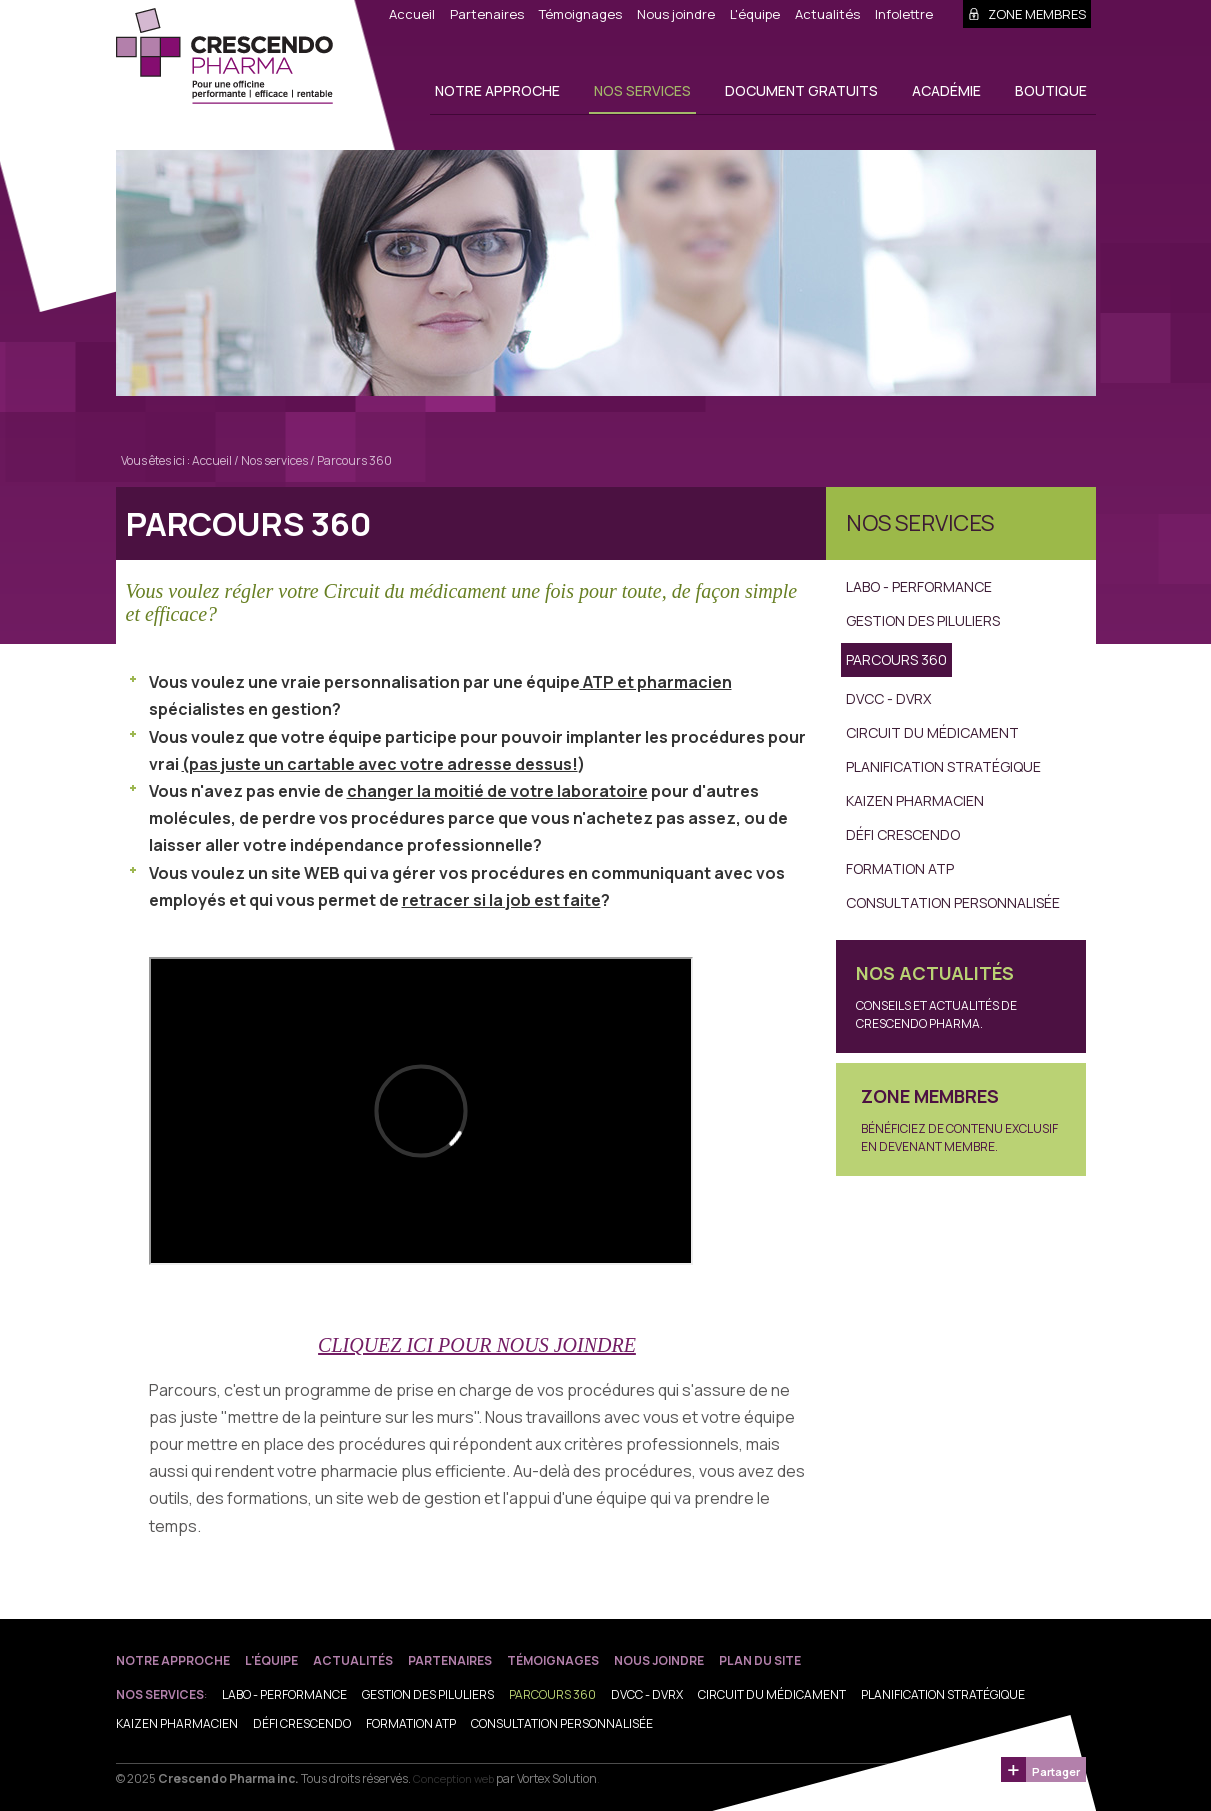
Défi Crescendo (903, 834)
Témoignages (580, 14)
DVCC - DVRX (888, 698)
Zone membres (1027, 14)
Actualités (827, 14)
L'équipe (755, 14)
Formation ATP (900, 868)
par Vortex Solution (546, 1778)
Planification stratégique (943, 766)
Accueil (412, 14)
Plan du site (760, 1660)
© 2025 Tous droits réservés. (263, 1778)
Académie (946, 90)
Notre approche (497, 90)
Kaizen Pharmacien (915, 800)
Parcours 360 (354, 460)
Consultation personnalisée (953, 902)
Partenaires (487, 14)
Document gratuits (801, 90)
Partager (1057, 1771)
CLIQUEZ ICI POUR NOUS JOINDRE (477, 1345)
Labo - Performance (919, 586)
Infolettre (904, 14)
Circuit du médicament (932, 732)
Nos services (642, 90)
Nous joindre (676, 14)
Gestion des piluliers (923, 620)
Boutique (1051, 90)
